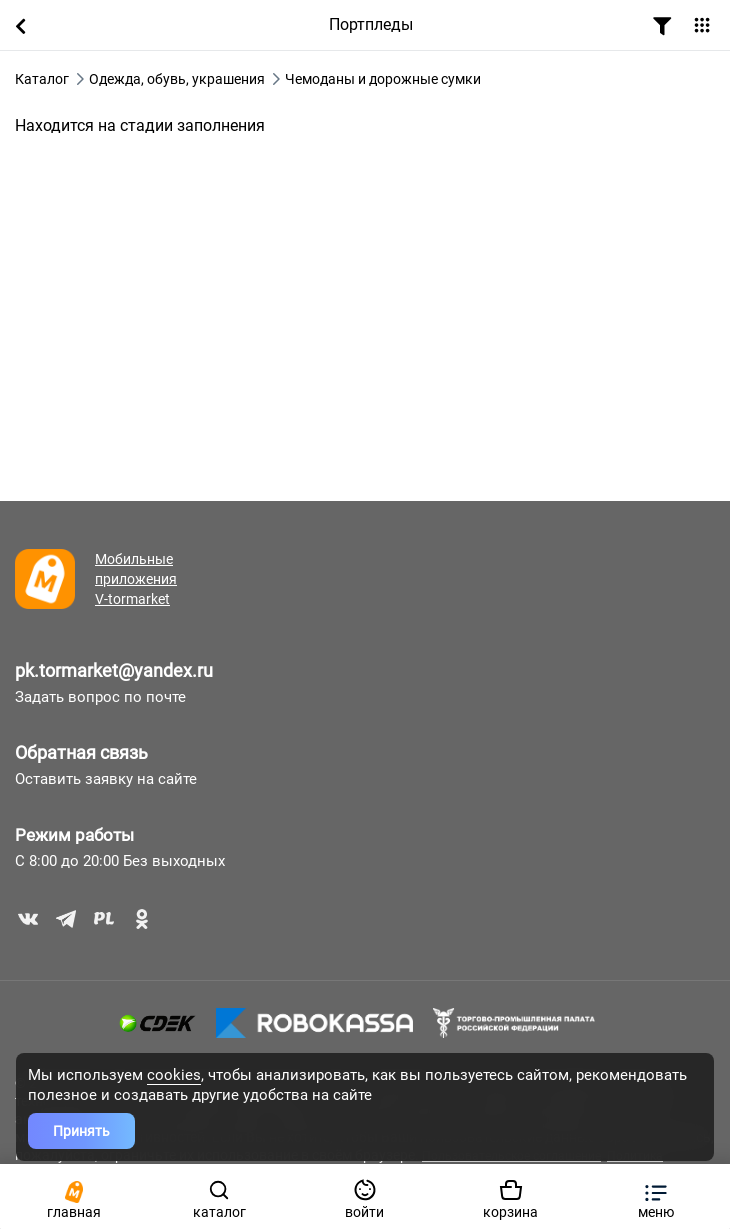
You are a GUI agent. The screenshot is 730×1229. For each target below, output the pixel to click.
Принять (81, 1131)
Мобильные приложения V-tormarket (136, 579)
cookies (174, 1075)
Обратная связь (81, 752)
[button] (656, 1196)
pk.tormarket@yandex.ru (114, 670)
